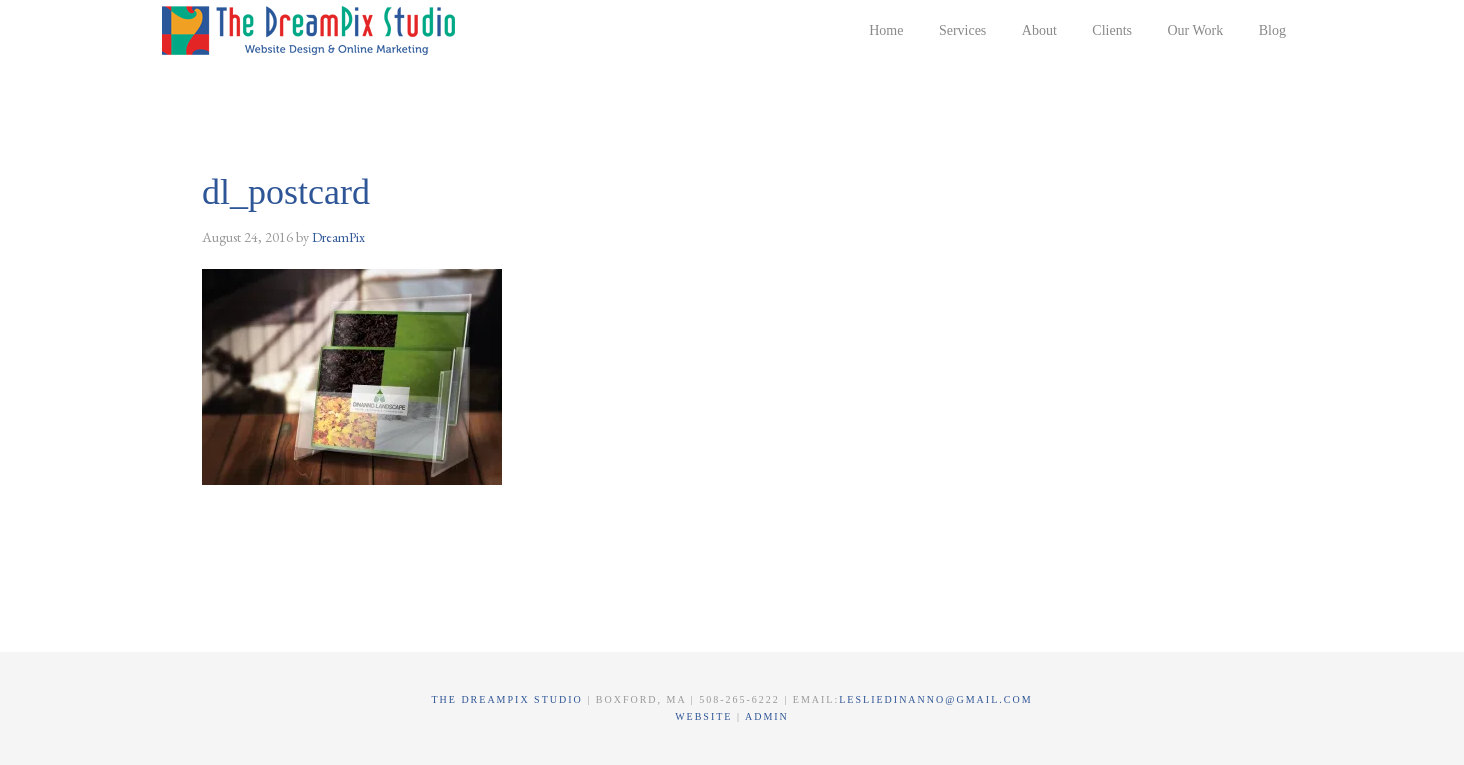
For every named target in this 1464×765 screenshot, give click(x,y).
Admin (767, 716)
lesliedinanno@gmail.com (935, 699)
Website (706, 716)
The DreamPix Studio (312, 30)
